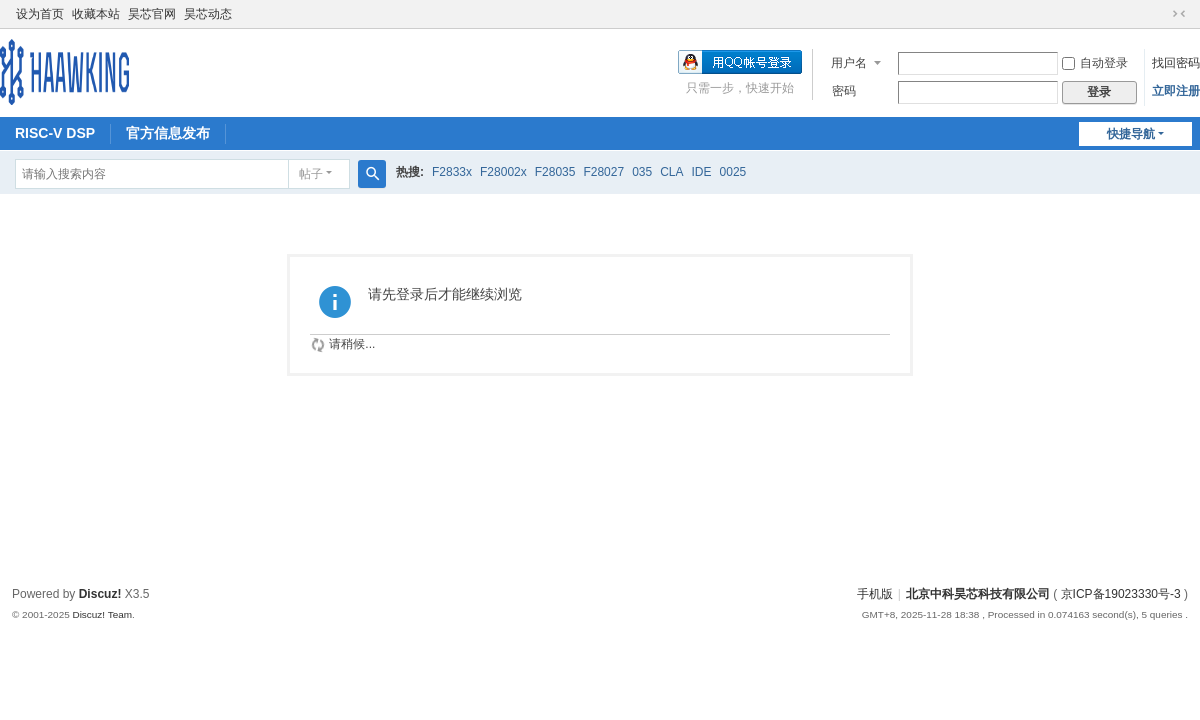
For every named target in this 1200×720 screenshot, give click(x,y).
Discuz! (100, 594)
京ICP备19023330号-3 (1121, 594)
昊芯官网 (152, 14)
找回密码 (1176, 63)
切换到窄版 (1179, 14)
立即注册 (1176, 91)
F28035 (555, 172)
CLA (671, 172)
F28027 (603, 172)
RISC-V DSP (55, 133)
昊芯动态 (208, 14)
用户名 (849, 63)
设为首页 (40, 14)
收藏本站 (96, 14)
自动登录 (1095, 63)
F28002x (503, 172)
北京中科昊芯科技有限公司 (978, 594)
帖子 (311, 174)
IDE (702, 172)
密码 (844, 91)
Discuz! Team (102, 614)
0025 (733, 172)
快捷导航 (1131, 134)
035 (642, 172)
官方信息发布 (168, 133)
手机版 (875, 594)
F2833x (452, 172)
